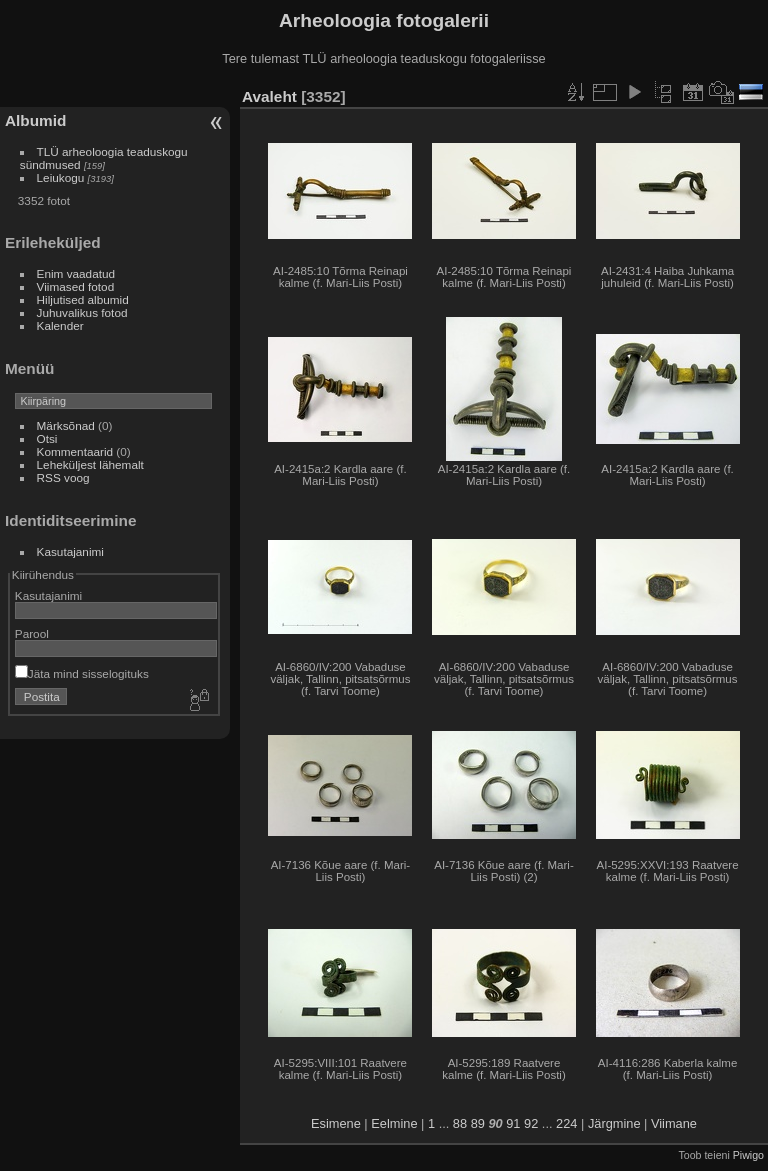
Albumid (35, 120)
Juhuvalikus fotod (82, 312)
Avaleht (269, 96)
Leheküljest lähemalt (90, 464)
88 (460, 1123)
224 (566, 1123)
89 (478, 1123)
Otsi (47, 438)
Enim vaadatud (76, 273)
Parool (32, 633)
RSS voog (63, 477)
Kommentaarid (75, 451)
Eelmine (394, 1123)
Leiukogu (61, 177)
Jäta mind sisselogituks (82, 673)
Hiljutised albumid (83, 299)
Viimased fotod (76, 286)
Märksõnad (66, 425)
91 (513, 1123)
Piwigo (748, 1155)
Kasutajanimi (70, 551)
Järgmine (614, 1123)
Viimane (674, 1123)
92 (531, 1123)
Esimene (336, 1123)
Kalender (60, 325)
